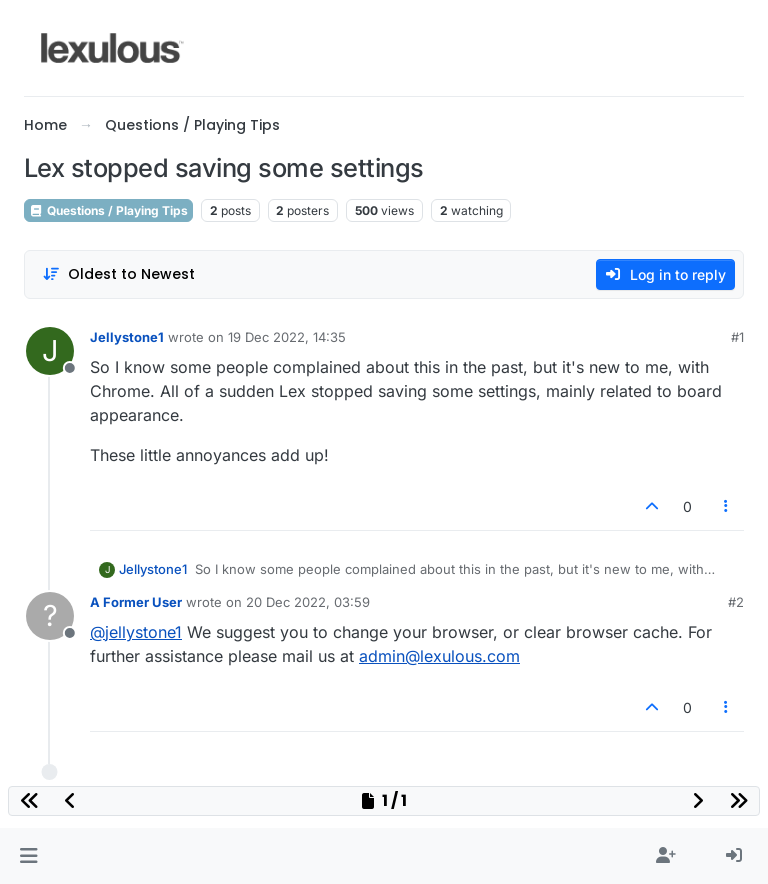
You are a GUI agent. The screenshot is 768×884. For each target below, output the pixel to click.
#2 (736, 602)
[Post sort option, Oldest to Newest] (118, 274)
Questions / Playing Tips (108, 210)
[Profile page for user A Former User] (50, 616)
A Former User (136, 602)
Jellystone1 (127, 337)
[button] (28, 856)
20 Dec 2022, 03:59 (308, 602)
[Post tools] (727, 506)
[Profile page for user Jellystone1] (50, 351)
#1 (737, 337)
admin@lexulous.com (439, 656)
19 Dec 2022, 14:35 (287, 337)
